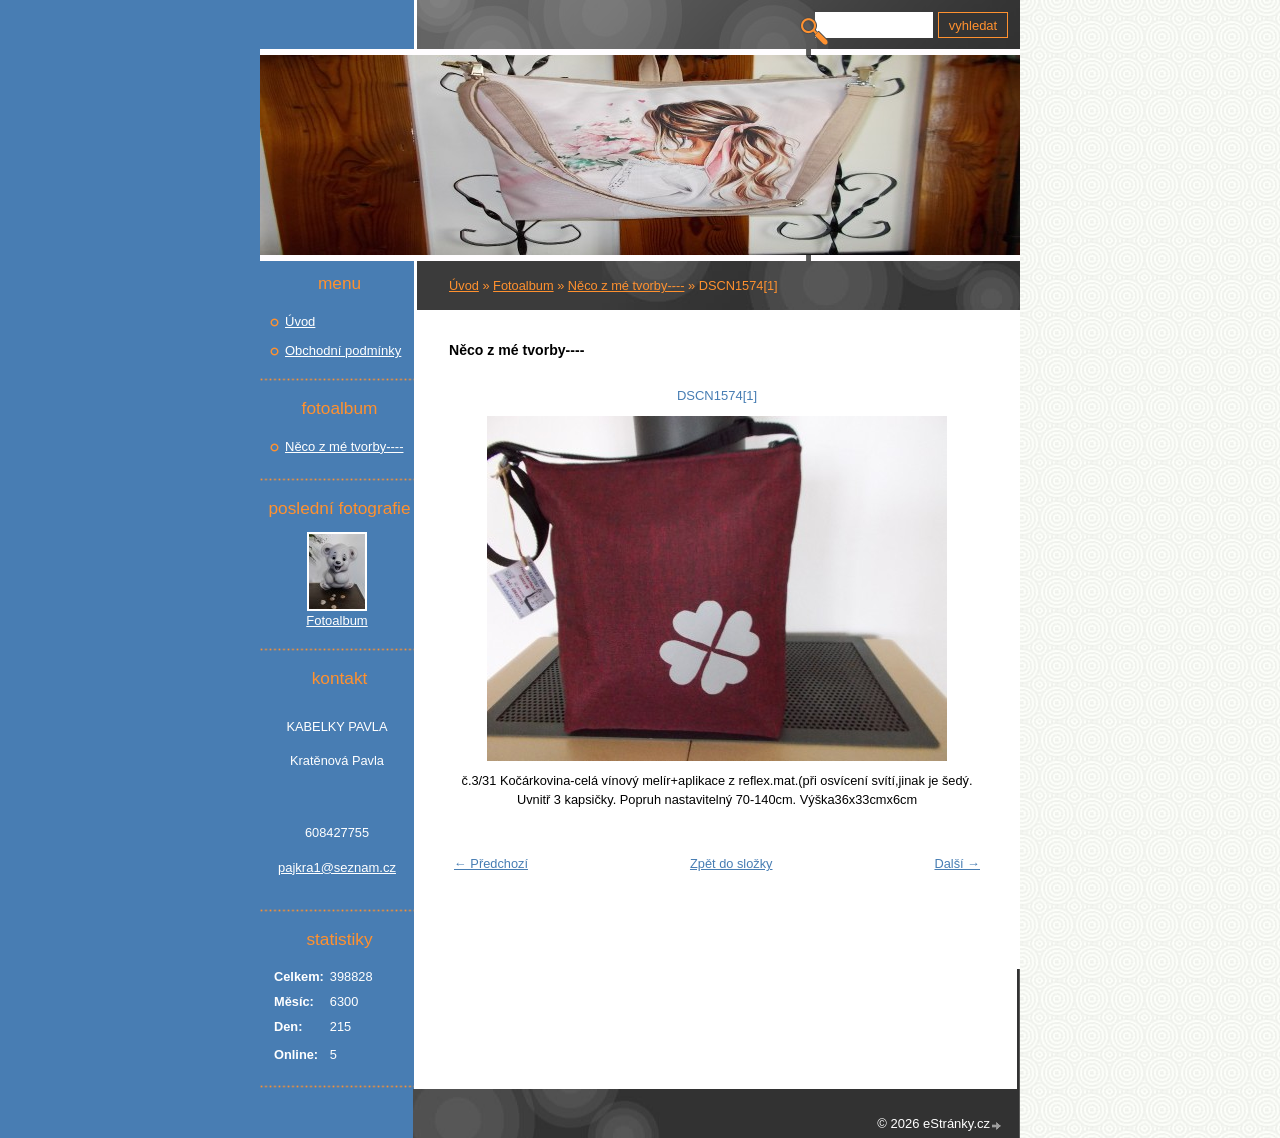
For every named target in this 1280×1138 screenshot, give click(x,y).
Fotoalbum (523, 285)
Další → (957, 863)
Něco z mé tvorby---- (626, 285)
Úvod (464, 285)
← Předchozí (491, 863)
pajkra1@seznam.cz (337, 867)
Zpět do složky (731, 863)
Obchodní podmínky (343, 350)
